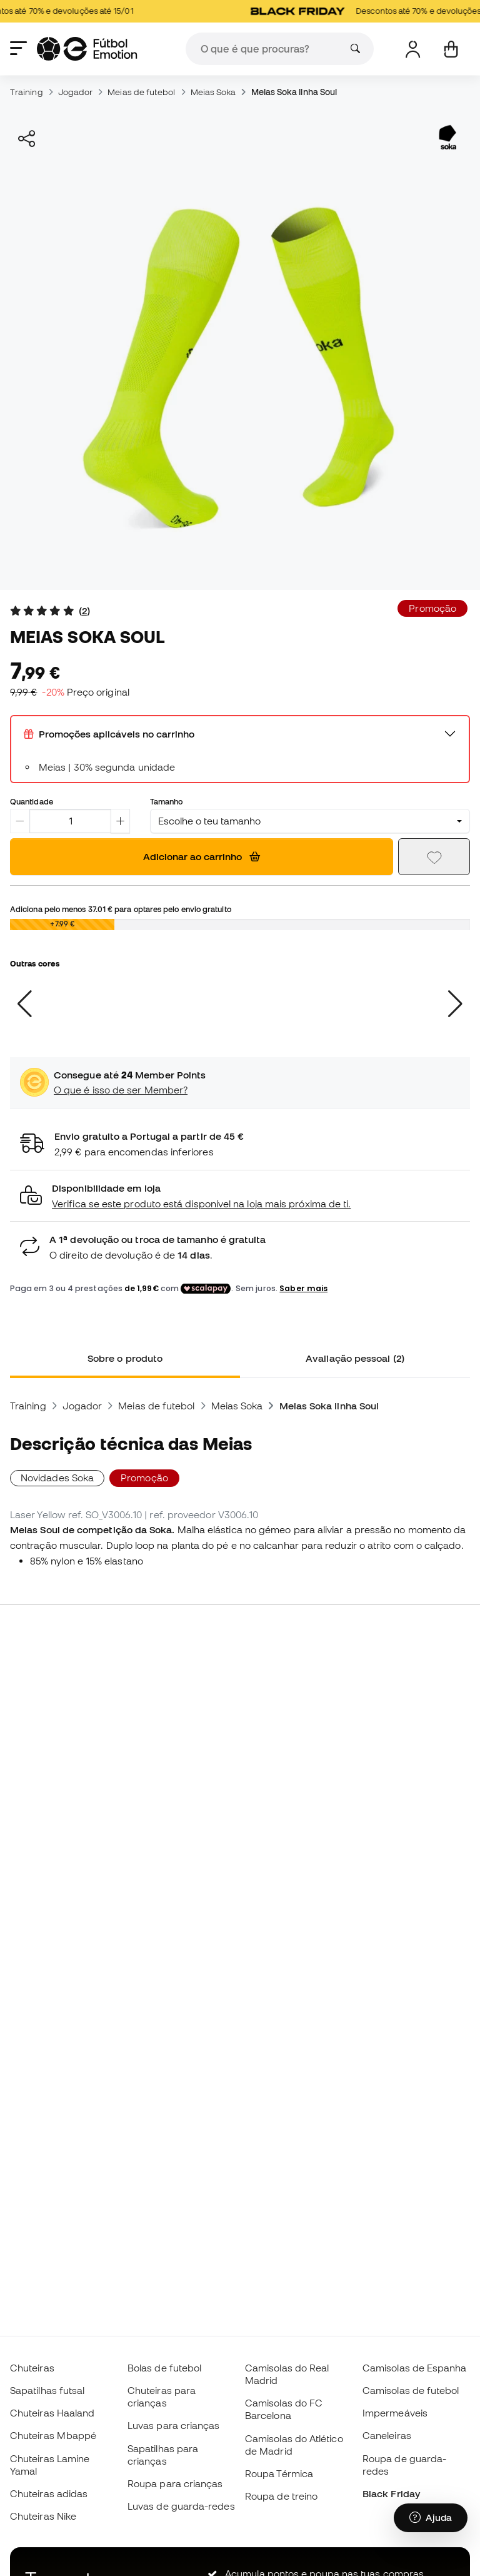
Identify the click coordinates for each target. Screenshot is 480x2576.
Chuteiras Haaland (52, 2412)
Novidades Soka (57, 1477)
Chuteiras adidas (49, 2493)
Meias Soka (213, 92)
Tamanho (166, 801)
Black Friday (391, 2493)
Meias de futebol (141, 92)
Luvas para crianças (173, 2425)
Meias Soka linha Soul (294, 92)
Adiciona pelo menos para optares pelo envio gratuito (120, 909)
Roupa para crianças (175, 2483)
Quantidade (31, 801)
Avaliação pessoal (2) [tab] (355, 1358)
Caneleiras (386, 2435)
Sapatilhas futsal (47, 2390)
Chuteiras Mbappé (53, 2435)
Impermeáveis (395, 2412)
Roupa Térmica (279, 2473)
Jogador (75, 92)
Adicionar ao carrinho (201, 856)
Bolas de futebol (164, 2367)
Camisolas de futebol (410, 2390)
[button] (240, 1196)
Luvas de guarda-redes (181, 2506)
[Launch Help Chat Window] (431, 2517)
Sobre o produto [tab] (125, 1358)
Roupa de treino (281, 2496)
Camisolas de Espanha (414, 2367)
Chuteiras (32, 2367)
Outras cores (34, 963)
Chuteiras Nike (43, 2516)
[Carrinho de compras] (451, 49)
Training (26, 92)
